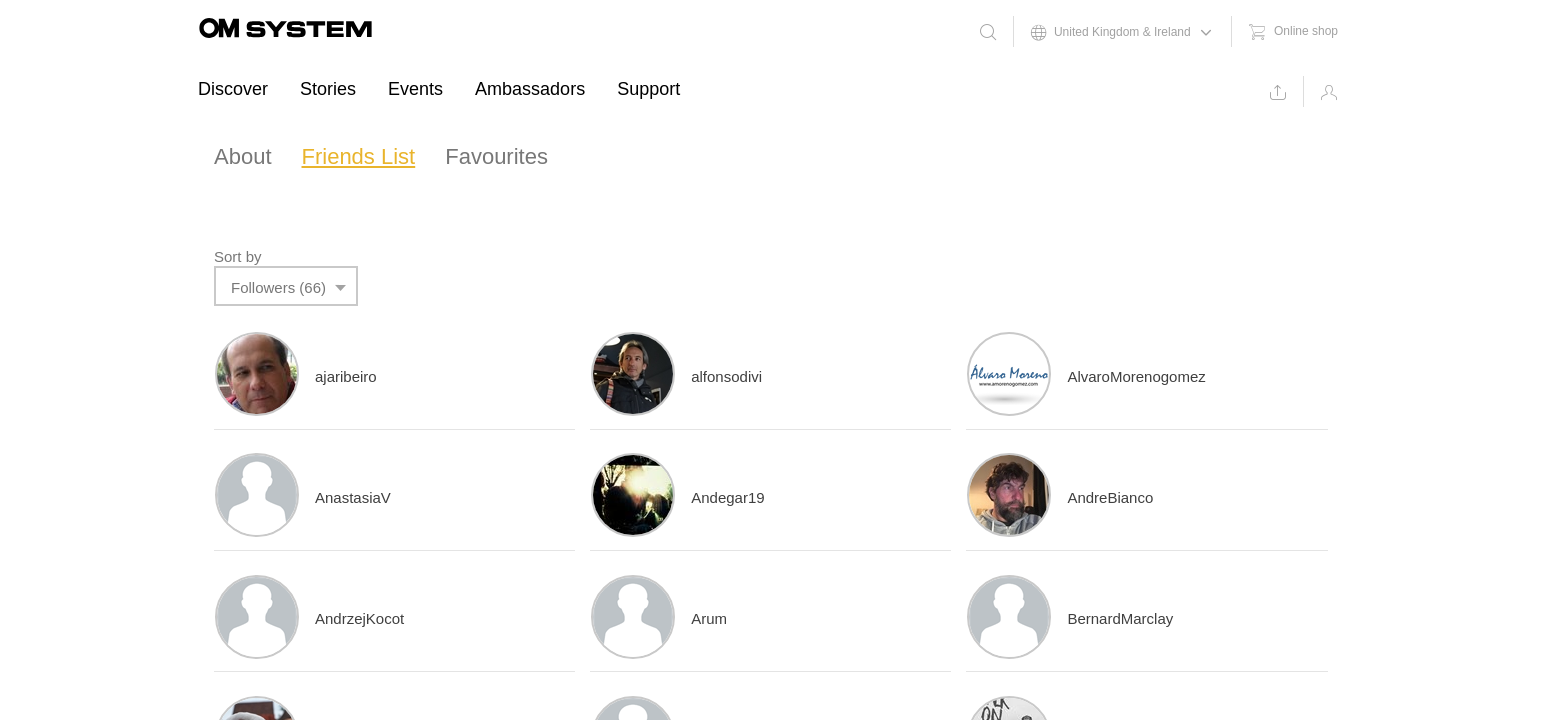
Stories (328, 89)
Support (648, 89)
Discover (233, 89)
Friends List (359, 156)
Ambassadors (530, 89)
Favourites (496, 156)
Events (415, 89)
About (243, 156)
